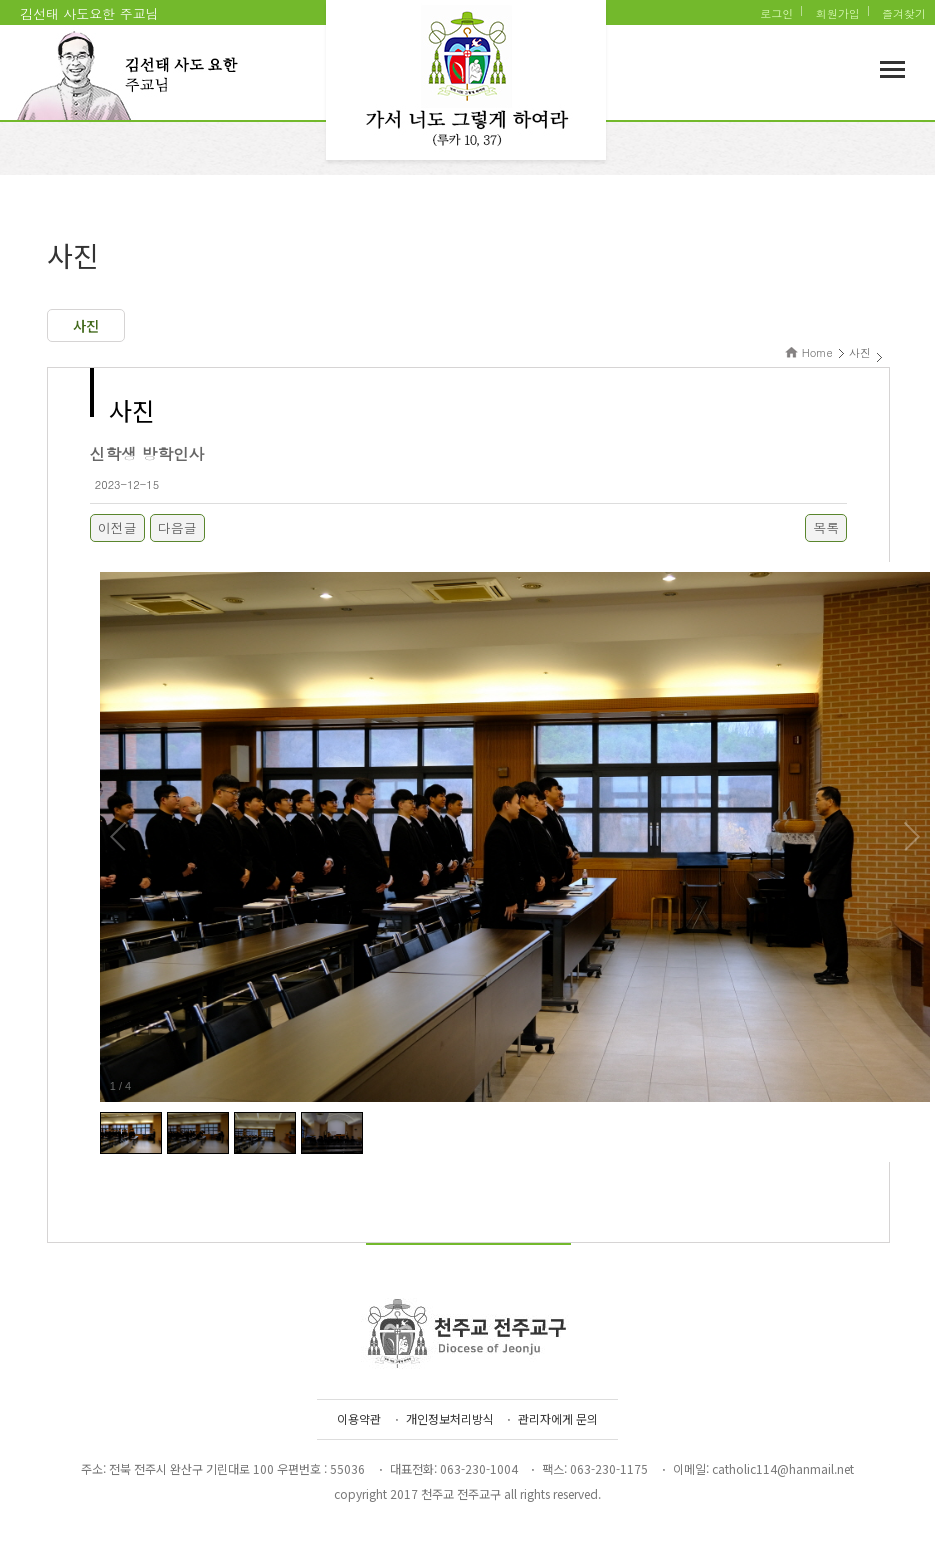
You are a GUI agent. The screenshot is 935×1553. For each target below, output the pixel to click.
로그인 (776, 13)
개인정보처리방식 (450, 1418)
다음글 (177, 527)
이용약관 (359, 1418)
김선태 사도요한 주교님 (89, 13)
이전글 (117, 527)
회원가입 (838, 13)
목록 (826, 527)
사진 (86, 325)
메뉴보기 (892, 69)
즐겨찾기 (904, 13)
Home (817, 352)
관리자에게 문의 (558, 1418)
